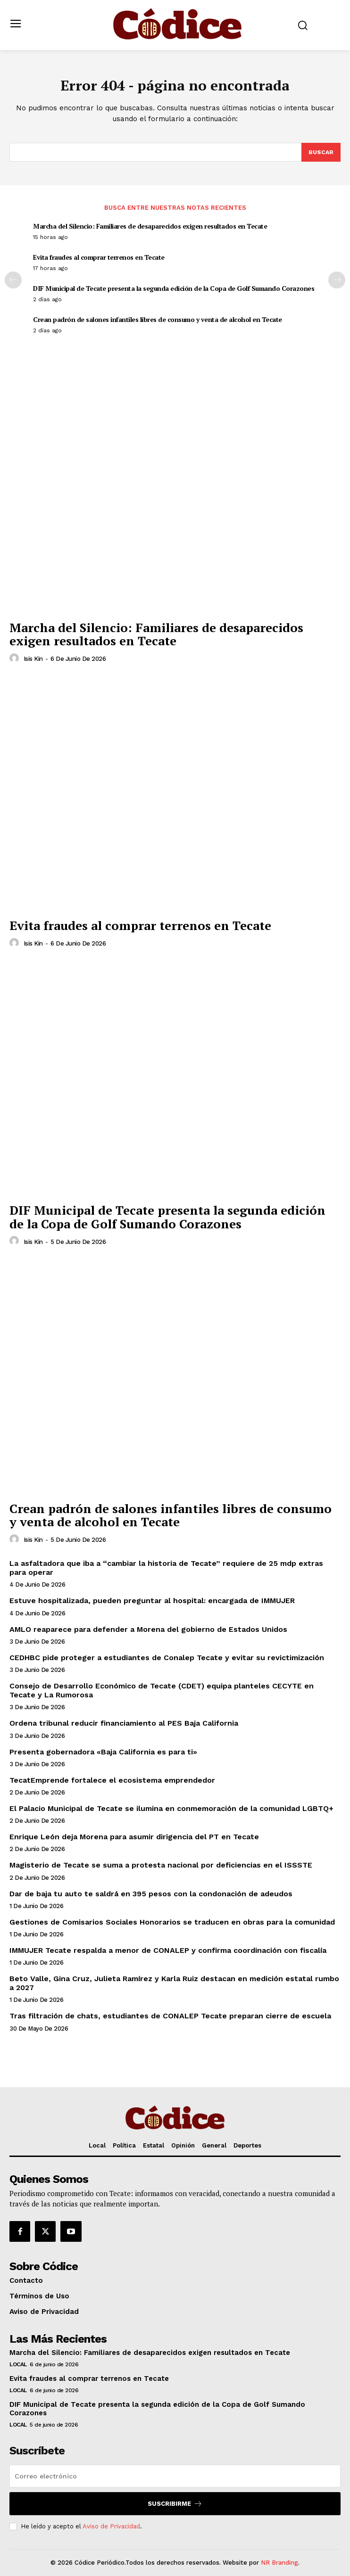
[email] (175, 2476)
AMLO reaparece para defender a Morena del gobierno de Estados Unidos (148, 1629)
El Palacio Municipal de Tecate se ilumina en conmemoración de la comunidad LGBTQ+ (171, 1808)
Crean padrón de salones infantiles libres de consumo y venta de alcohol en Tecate (157, 319)
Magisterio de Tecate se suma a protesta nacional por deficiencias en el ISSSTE (160, 1864)
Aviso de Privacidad (111, 2526)
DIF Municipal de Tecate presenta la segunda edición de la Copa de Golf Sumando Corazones (173, 288)
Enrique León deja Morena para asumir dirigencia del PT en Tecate (134, 1836)
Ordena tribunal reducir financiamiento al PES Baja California (123, 1723)
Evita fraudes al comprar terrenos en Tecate (99, 257)
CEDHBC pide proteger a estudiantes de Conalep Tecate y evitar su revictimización (166, 1657)
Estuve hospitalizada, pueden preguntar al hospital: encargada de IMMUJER (152, 1600)
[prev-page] (13, 280)
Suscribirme (175, 2503)
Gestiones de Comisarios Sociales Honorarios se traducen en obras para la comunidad (172, 1922)
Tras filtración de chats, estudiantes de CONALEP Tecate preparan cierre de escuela (170, 2015)
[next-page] (336, 280)
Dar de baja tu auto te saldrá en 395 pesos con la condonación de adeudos (150, 1893)
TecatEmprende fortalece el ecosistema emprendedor (112, 1780)
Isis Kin (33, 658)
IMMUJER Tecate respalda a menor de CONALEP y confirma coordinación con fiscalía (167, 1950)
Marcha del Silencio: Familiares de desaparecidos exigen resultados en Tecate (150, 226)
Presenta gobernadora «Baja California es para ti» (103, 1751)
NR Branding (279, 2562)
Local (18, 2364)
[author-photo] (15, 658)
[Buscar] (321, 152)
